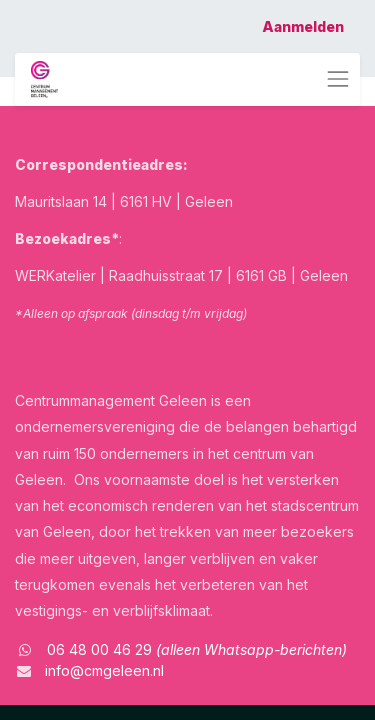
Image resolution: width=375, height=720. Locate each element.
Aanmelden (303, 26)
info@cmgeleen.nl (104, 670)
